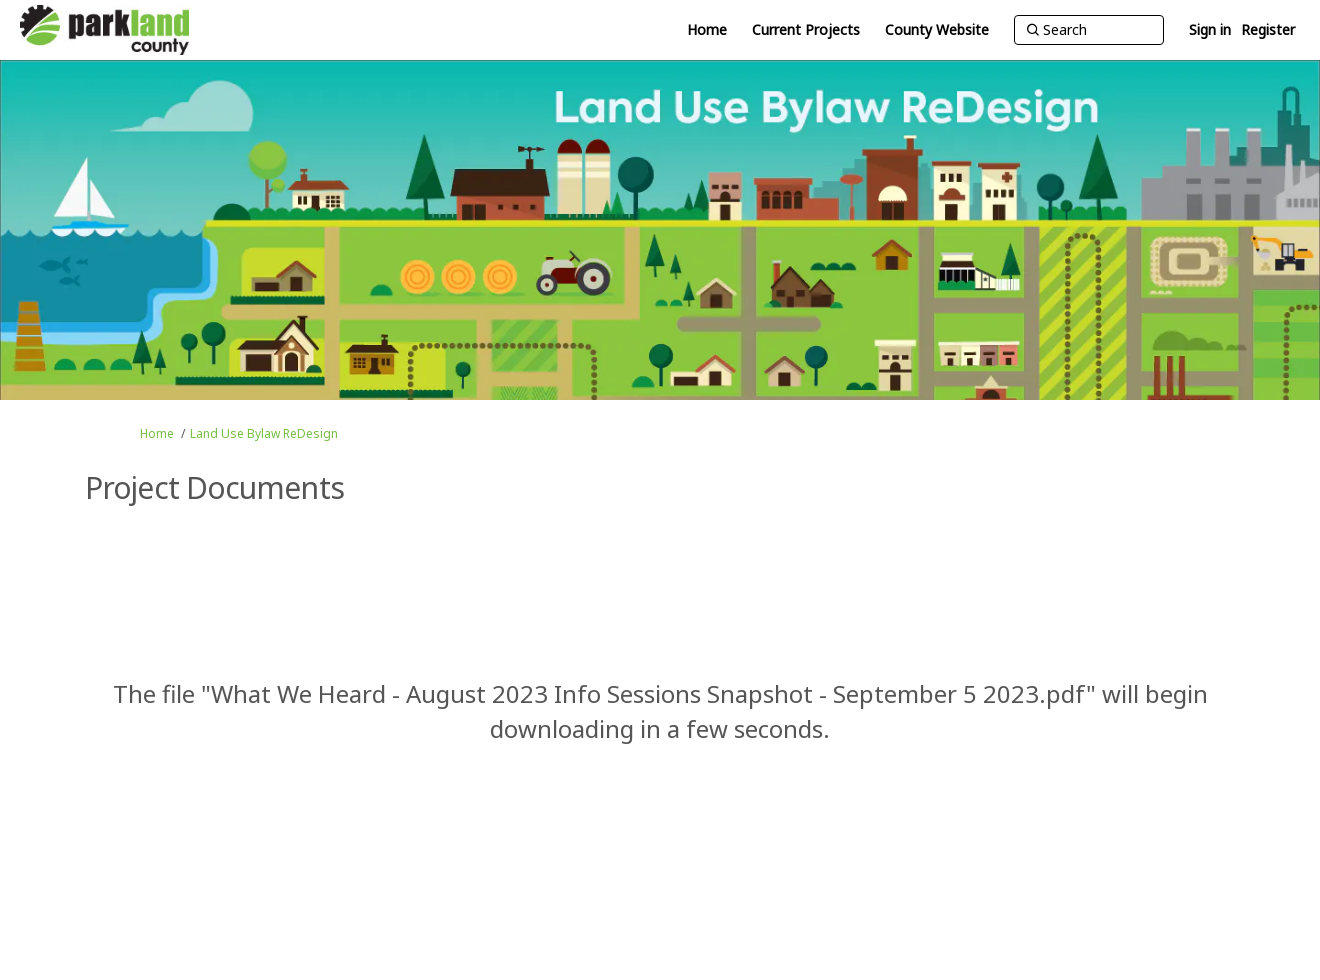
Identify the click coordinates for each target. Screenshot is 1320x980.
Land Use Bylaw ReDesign (264, 433)
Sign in (1210, 29)
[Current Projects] (806, 30)
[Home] (707, 30)
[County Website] (937, 30)
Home (157, 433)
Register (1268, 29)
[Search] (1089, 30)
